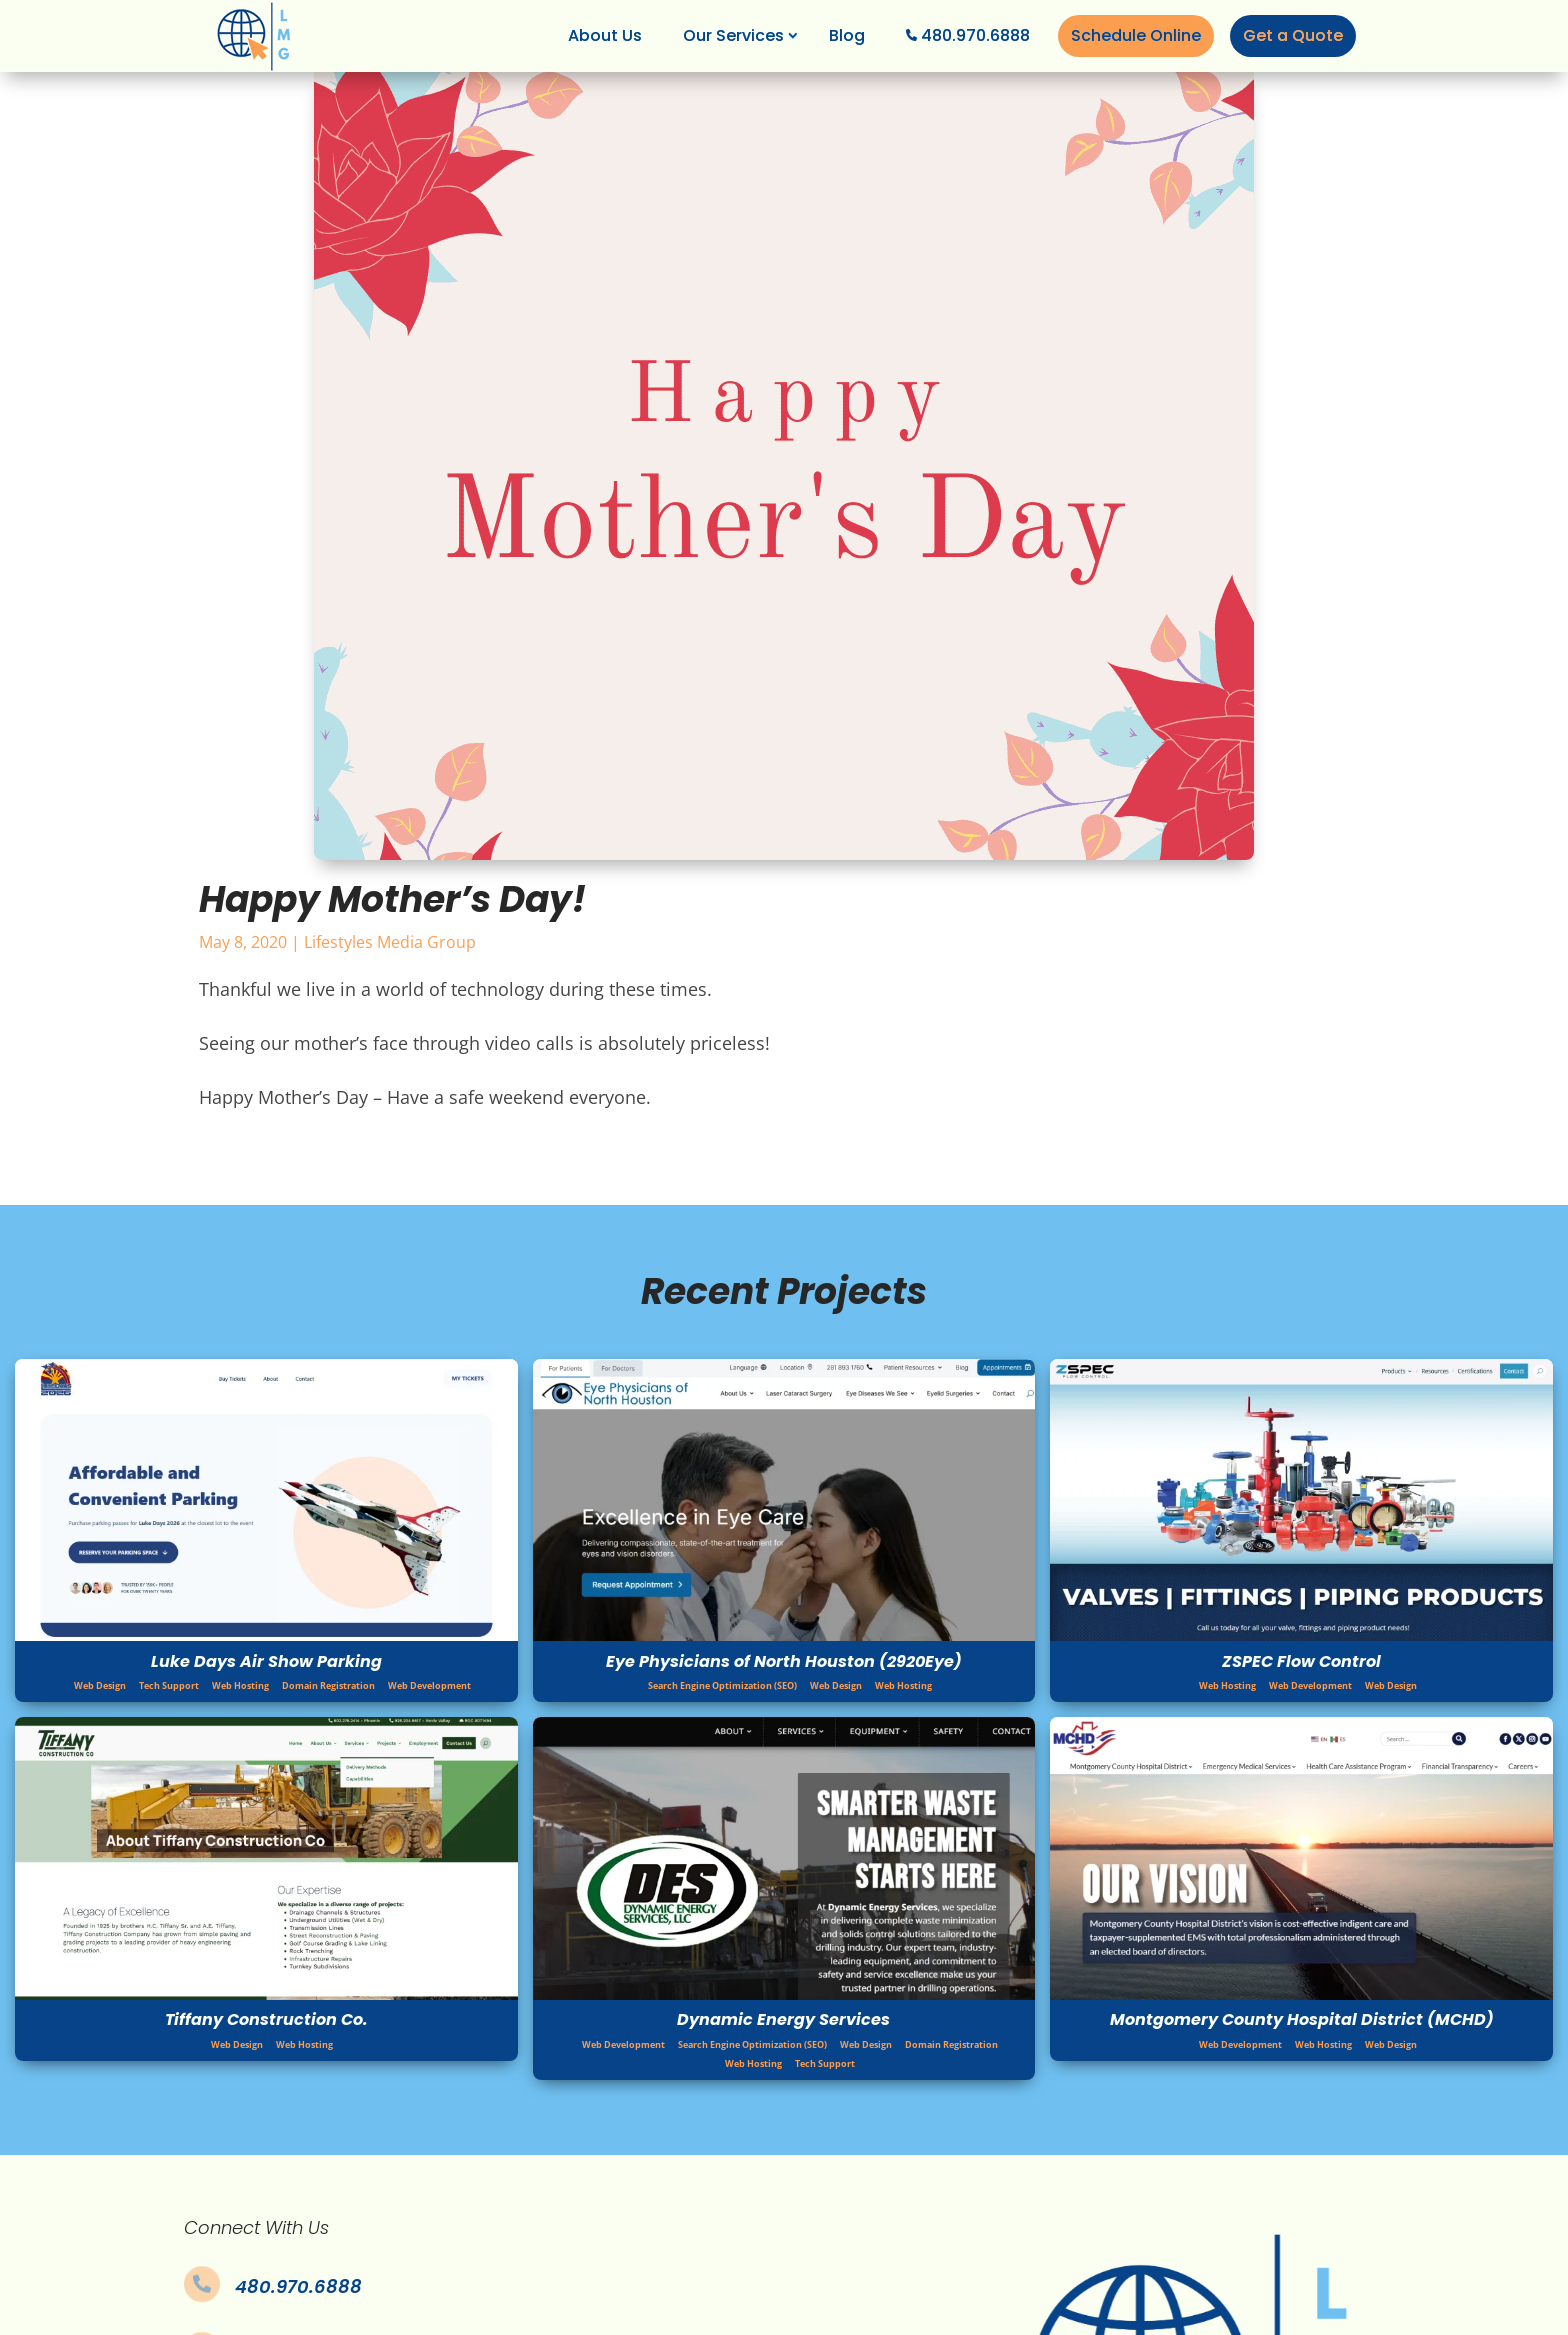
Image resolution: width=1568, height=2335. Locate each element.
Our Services (733, 35)
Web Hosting (240, 1685)
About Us (605, 35)
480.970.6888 (975, 35)
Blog (847, 35)
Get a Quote (1293, 35)
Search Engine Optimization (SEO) (722, 1685)
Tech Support (169, 1685)
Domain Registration (328, 1685)
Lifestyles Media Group (390, 942)
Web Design (100, 1685)
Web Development (429, 1685)
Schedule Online (1136, 35)
